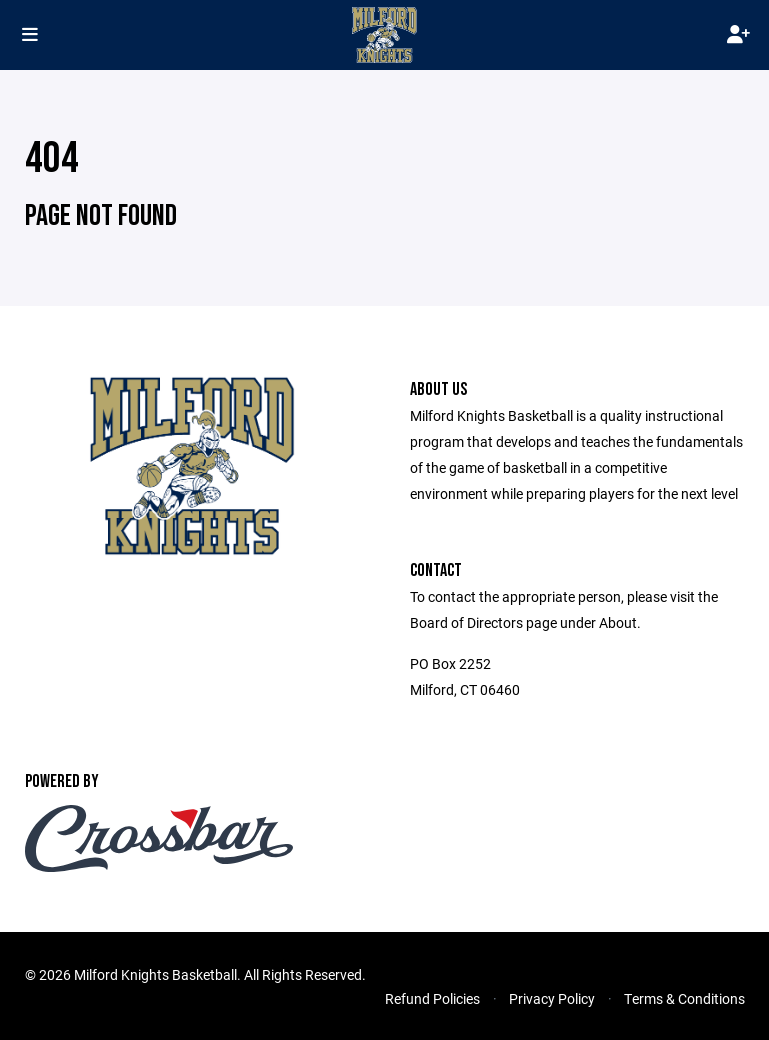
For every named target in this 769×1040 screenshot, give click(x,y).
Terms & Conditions (684, 998)
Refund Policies (432, 998)
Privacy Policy (552, 998)
